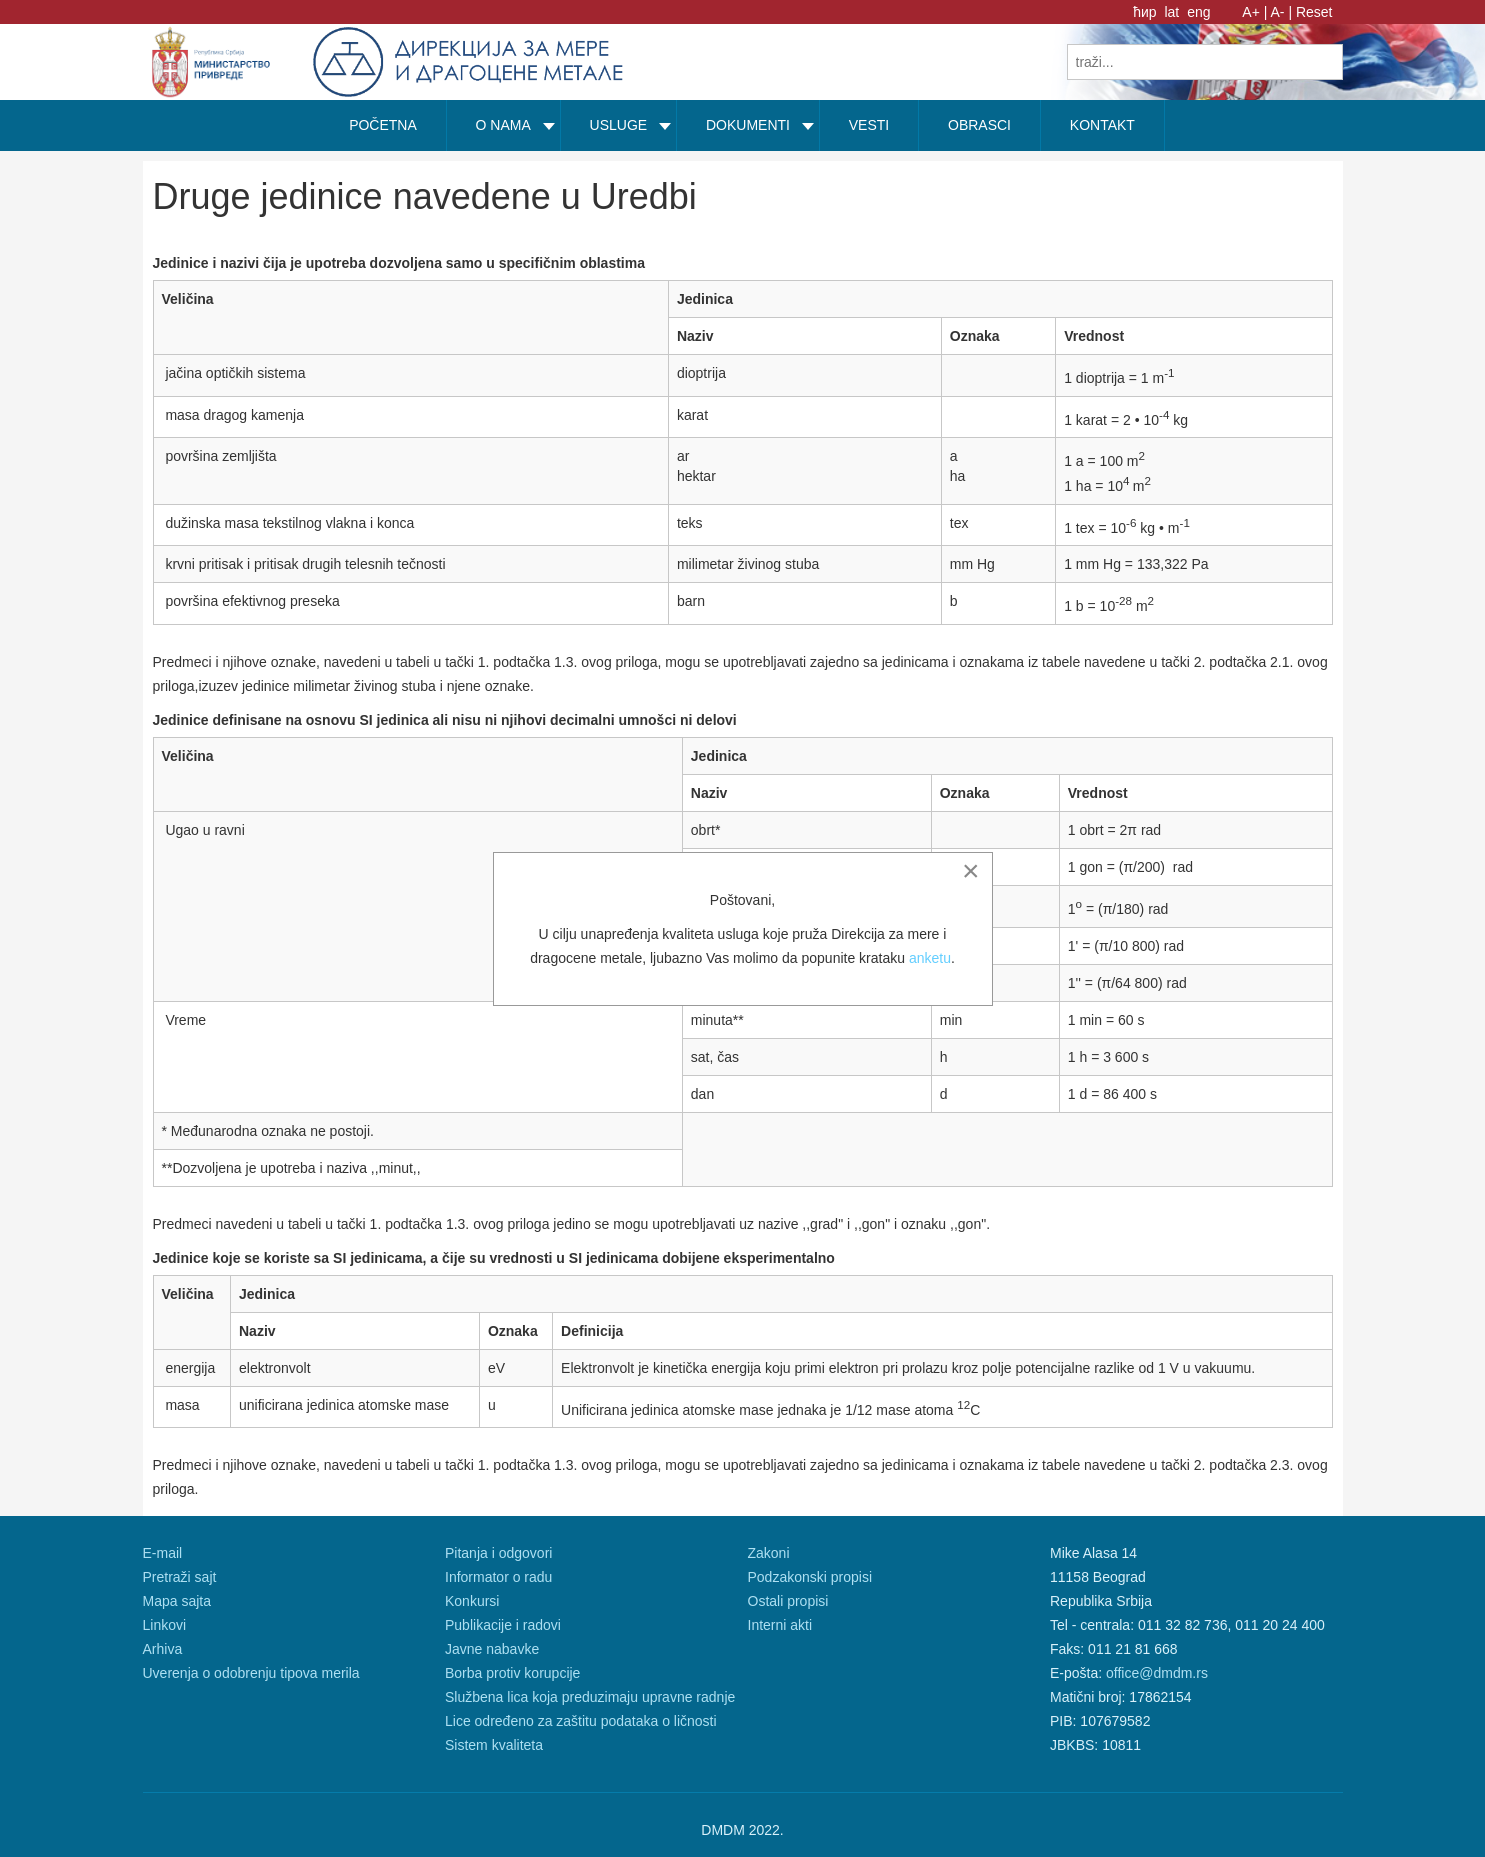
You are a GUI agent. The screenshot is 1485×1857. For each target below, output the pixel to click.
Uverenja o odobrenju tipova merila (251, 1673)
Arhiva (163, 1649)
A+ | (1254, 12)
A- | (1282, 12)
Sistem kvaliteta (494, 1745)
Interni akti (780, 1625)
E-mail (163, 1553)
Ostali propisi (788, 1601)
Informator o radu (498, 1577)
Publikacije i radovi (503, 1625)
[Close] (971, 871)
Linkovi (165, 1625)
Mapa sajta (177, 1601)
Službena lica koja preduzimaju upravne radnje (590, 1697)
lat (1173, 12)
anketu (930, 958)
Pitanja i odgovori (498, 1553)
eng (1198, 12)
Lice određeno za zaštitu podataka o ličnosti (581, 1721)
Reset (1314, 12)
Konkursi (472, 1601)
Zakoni (769, 1553)
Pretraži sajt (180, 1577)
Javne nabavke (492, 1649)
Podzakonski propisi (810, 1577)
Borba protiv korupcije (512, 1673)
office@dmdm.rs (1157, 1673)
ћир (1146, 12)
